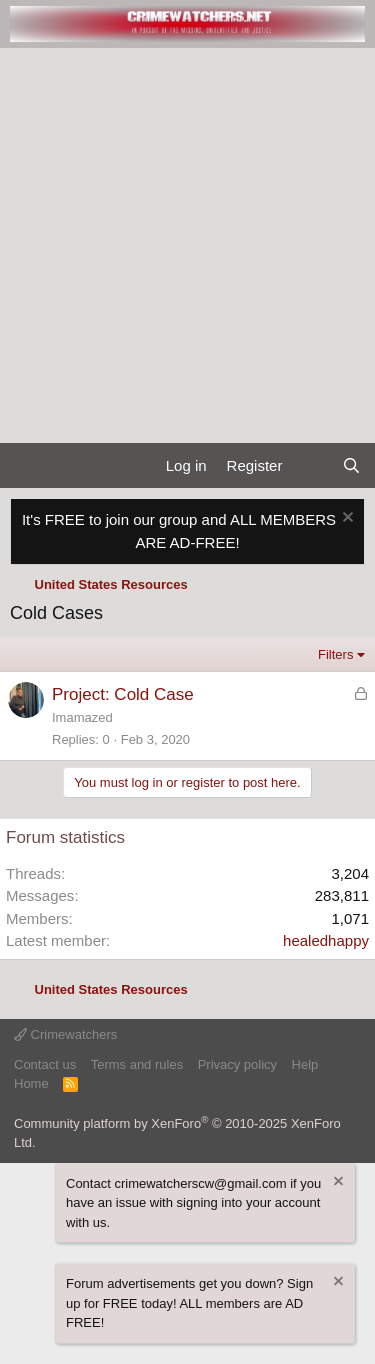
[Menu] (23, 466)
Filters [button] (335, 654)
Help (305, 1064)
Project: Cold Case (123, 694)
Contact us (45, 1064)
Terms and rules (137, 1064)
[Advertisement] (187, 245)
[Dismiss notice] (345, 519)
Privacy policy (237, 1064)
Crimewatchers (65, 1034)
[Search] (351, 466)
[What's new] (311, 466)
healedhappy (326, 940)
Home (31, 1083)
